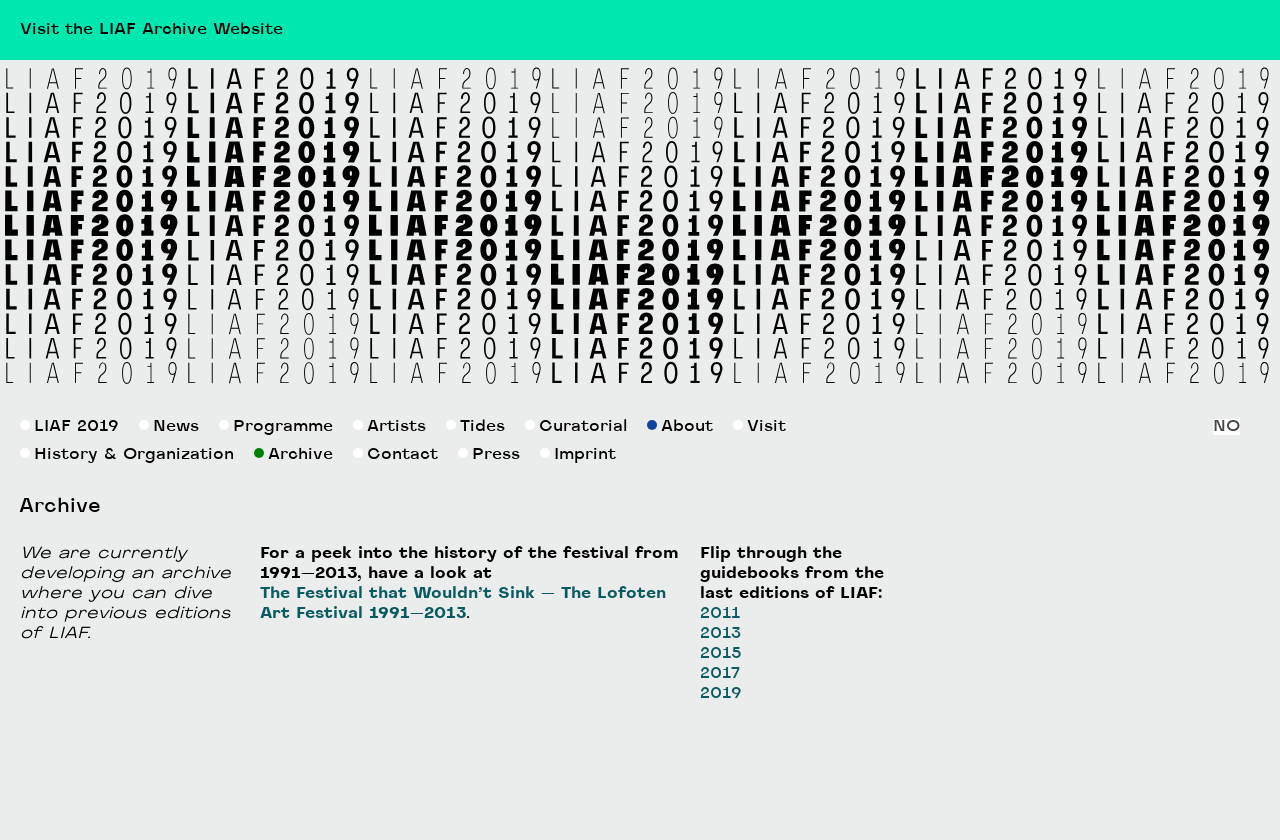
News (169, 427)
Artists (389, 427)
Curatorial (576, 427)
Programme (276, 427)
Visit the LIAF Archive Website (151, 30)
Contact (395, 455)
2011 (720, 614)
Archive (293, 455)
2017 (720, 674)
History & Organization (127, 455)
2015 (721, 654)
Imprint (578, 455)
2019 (721, 694)
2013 (720, 634)
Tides (475, 427)
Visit (759, 427)
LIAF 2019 (69, 427)
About (680, 427)
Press (489, 455)
